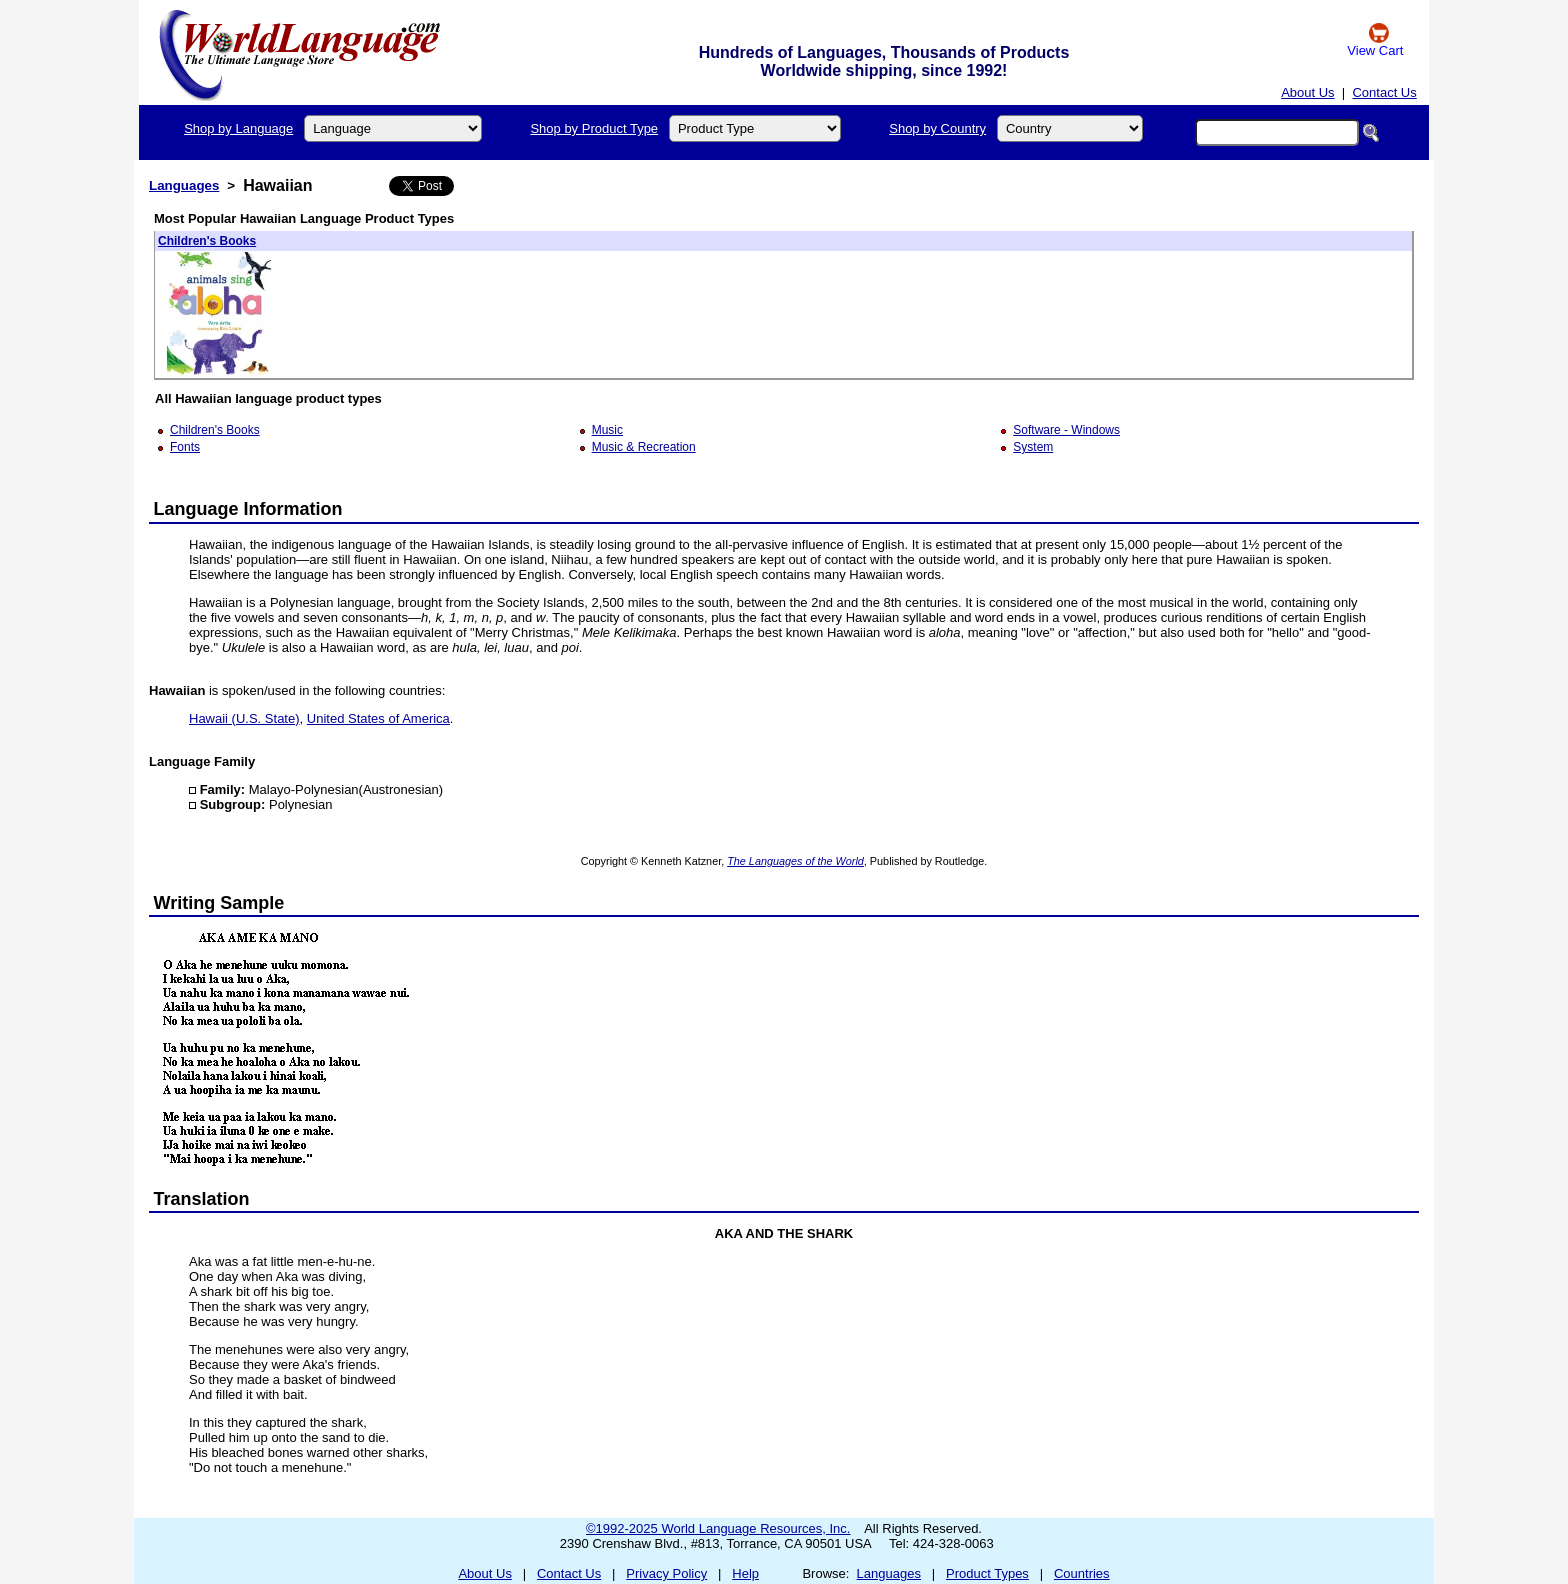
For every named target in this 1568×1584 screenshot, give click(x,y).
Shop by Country (937, 128)
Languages (184, 185)
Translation (202, 1199)
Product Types (987, 1573)
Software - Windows (1066, 430)
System (1033, 447)
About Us (1307, 92)
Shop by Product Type (594, 128)
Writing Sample (219, 903)
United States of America (378, 718)
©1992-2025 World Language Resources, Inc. (718, 1528)
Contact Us (1384, 92)
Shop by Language (238, 128)
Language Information (248, 509)
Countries (1082, 1573)
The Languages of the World (795, 861)
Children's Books (207, 241)
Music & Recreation (644, 447)
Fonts (185, 447)
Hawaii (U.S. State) (244, 718)
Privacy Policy (666, 1573)
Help (745, 1573)
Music (607, 430)
